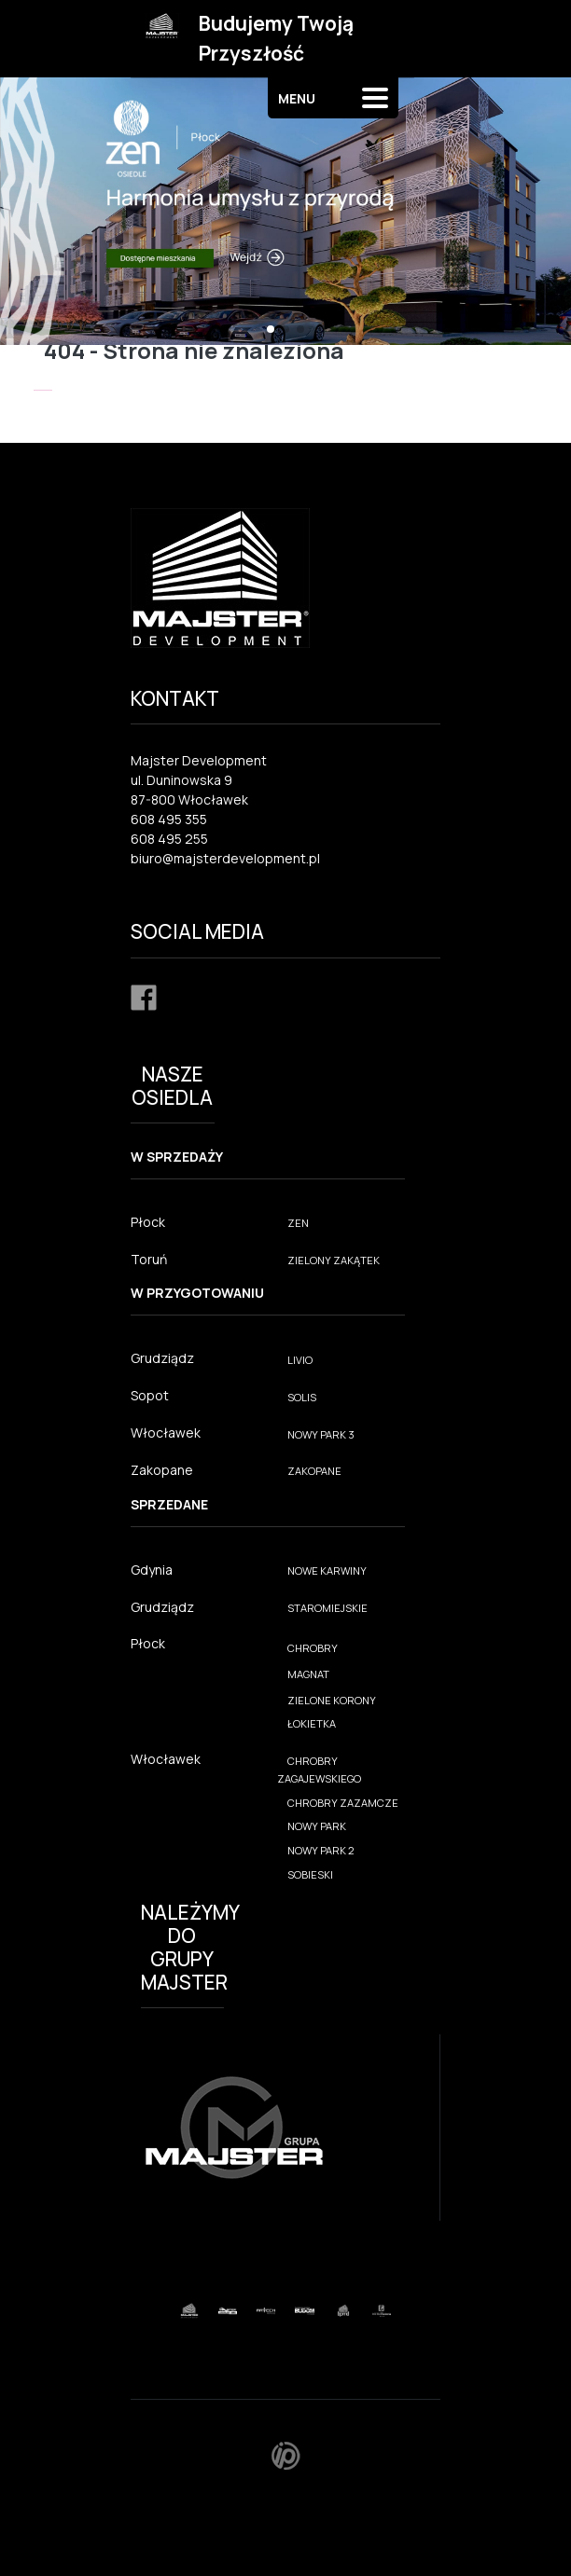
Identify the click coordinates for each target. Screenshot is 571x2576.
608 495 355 (169, 819)
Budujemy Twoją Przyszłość (276, 38)
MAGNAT (308, 1674)
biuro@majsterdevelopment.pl (225, 858)
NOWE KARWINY (327, 1570)
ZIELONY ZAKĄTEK (333, 1260)
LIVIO (300, 1360)
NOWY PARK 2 (321, 1850)
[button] (270, 329)
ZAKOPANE (314, 1471)
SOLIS (301, 1397)
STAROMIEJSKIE (327, 1608)
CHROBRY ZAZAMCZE (342, 1803)
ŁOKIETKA (311, 1723)
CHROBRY (312, 1648)
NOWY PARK (316, 1826)
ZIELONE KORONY (331, 1700)
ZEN (298, 1223)
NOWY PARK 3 (321, 1434)
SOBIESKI (310, 1874)
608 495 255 (169, 838)
